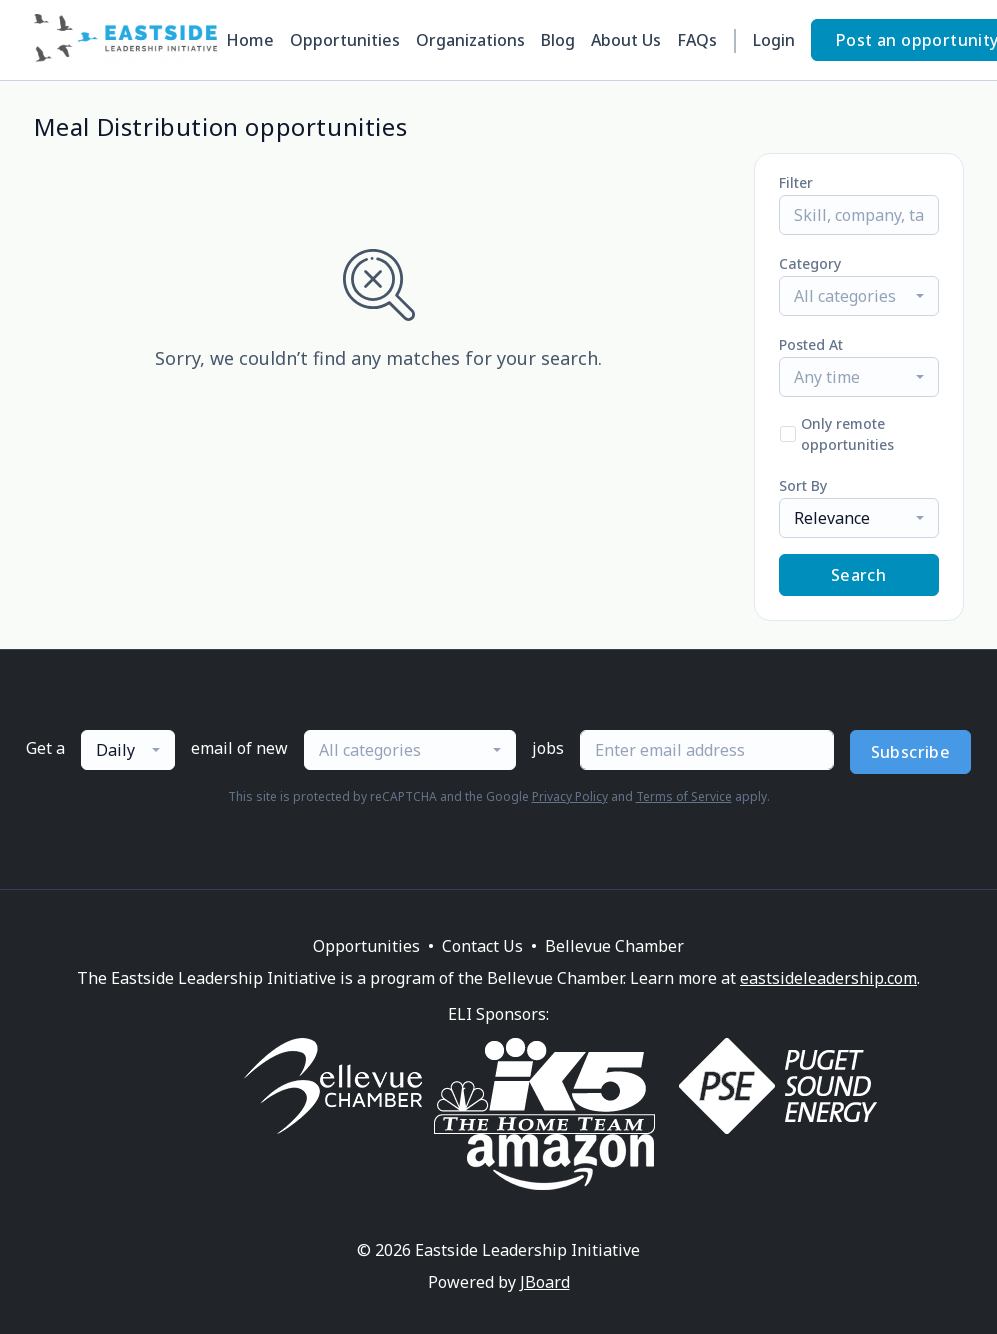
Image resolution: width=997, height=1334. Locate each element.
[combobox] (859, 296)
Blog (558, 40)
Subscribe (911, 752)
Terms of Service (684, 796)
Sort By (803, 485)
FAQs (697, 40)
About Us (626, 40)
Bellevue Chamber (614, 946)
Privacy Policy (570, 796)
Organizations (470, 40)
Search (858, 575)
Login (774, 40)
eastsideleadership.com (828, 978)
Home (250, 40)
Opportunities (345, 40)
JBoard (545, 1282)
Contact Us (482, 946)
